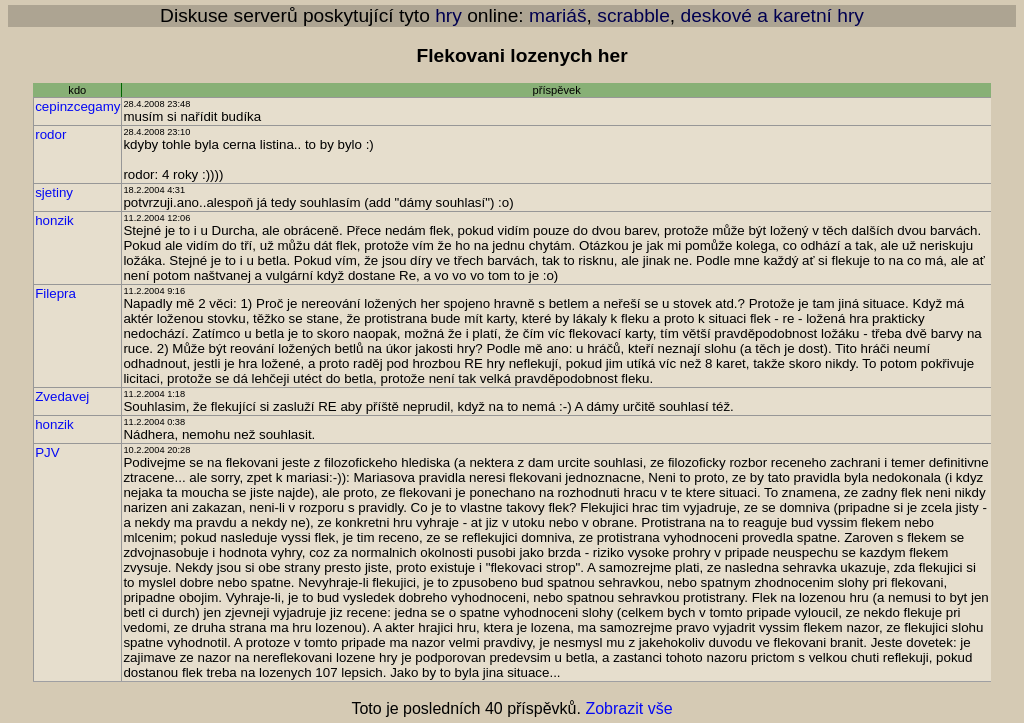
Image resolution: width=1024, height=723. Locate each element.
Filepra (55, 293)
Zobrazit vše (628, 708)
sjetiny (54, 192)
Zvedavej (62, 396)
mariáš (558, 15)
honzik (54, 220)
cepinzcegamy (77, 106)
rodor (50, 134)
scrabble (633, 15)
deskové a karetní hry (771, 15)
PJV (47, 452)
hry (448, 15)
